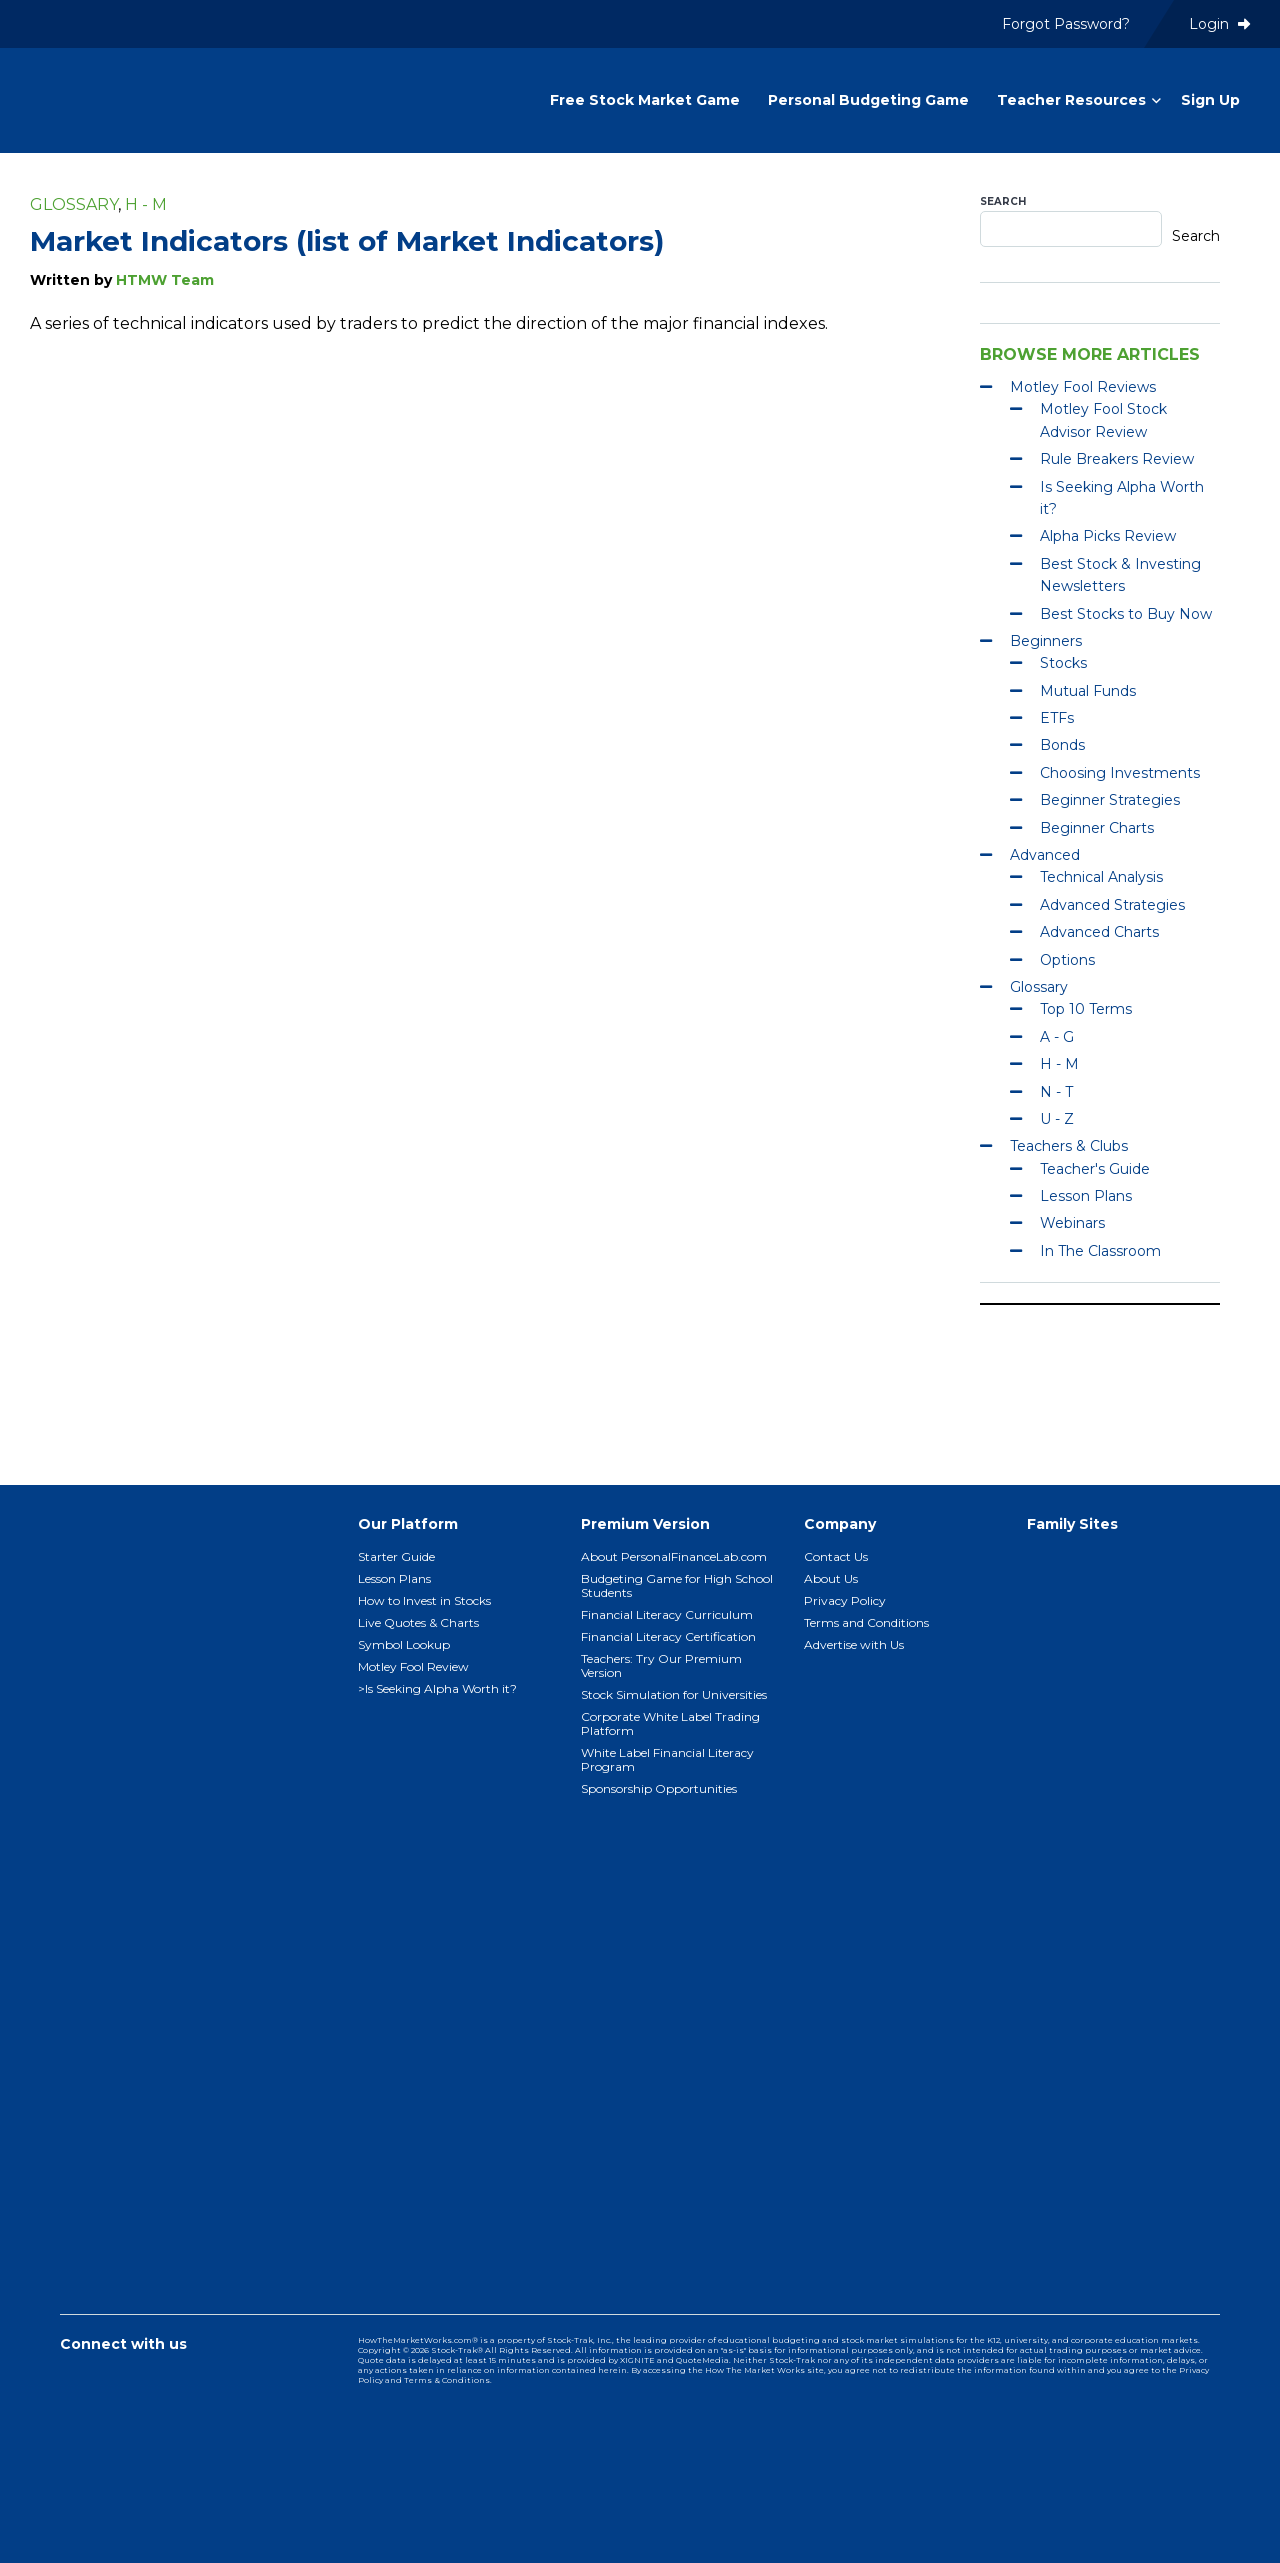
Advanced (1045, 855)
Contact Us (836, 1556)
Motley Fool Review (413, 1666)
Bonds (1062, 745)
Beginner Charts (1097, 828)
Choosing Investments (1120, 773)
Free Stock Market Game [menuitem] (645, 100)
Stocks (1063, 663)
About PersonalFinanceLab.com (674, 1556)
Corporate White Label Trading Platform (670, 1723)
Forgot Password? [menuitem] (1066, 24)
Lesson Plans (1086, 1196)
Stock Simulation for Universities (674, 1694)
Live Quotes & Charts (418, 1622)
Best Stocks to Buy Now (1126, 614)
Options (1067, 960)
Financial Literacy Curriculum (667, 1614)
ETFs (1057, 718)
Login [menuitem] (1219, 24)
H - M (146, 204)
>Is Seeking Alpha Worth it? (437, 1688)
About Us (831, 1578)
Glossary (74, 204)
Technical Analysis (1101, 877)
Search (1003, 201)
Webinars (1072, 1223)
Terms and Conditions (866, 1622)
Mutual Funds (1088, 691)
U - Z (1057, 1119)
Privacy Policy (845, 1600)
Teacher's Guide (1095, 1169)
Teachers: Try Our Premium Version (661, 1665)
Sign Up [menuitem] (1210, 100)
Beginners (1046, 641)
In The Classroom (1100, 1251)
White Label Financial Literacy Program (667, 1759)
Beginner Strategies (1110, 800)
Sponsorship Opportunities (659, 1788)
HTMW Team (165, 280)
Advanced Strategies (1112, 905)
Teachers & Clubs (1069, 1146)
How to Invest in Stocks (424, 1600)
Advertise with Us (854, 1644)
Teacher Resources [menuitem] (1071, 100)
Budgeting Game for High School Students (677, 1585)
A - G (1057, 1037)
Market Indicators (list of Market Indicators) (347, 241)
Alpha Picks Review (1108, 536)
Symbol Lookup (404, 1644)
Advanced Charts (1099, 932)
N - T (1056, 1092)
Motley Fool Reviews (1083, 387)
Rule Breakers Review (1117, 459)
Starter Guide (396, 1556)
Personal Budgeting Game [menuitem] (868, 100)
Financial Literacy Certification (668, 1636)
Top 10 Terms (1086, 1009)
